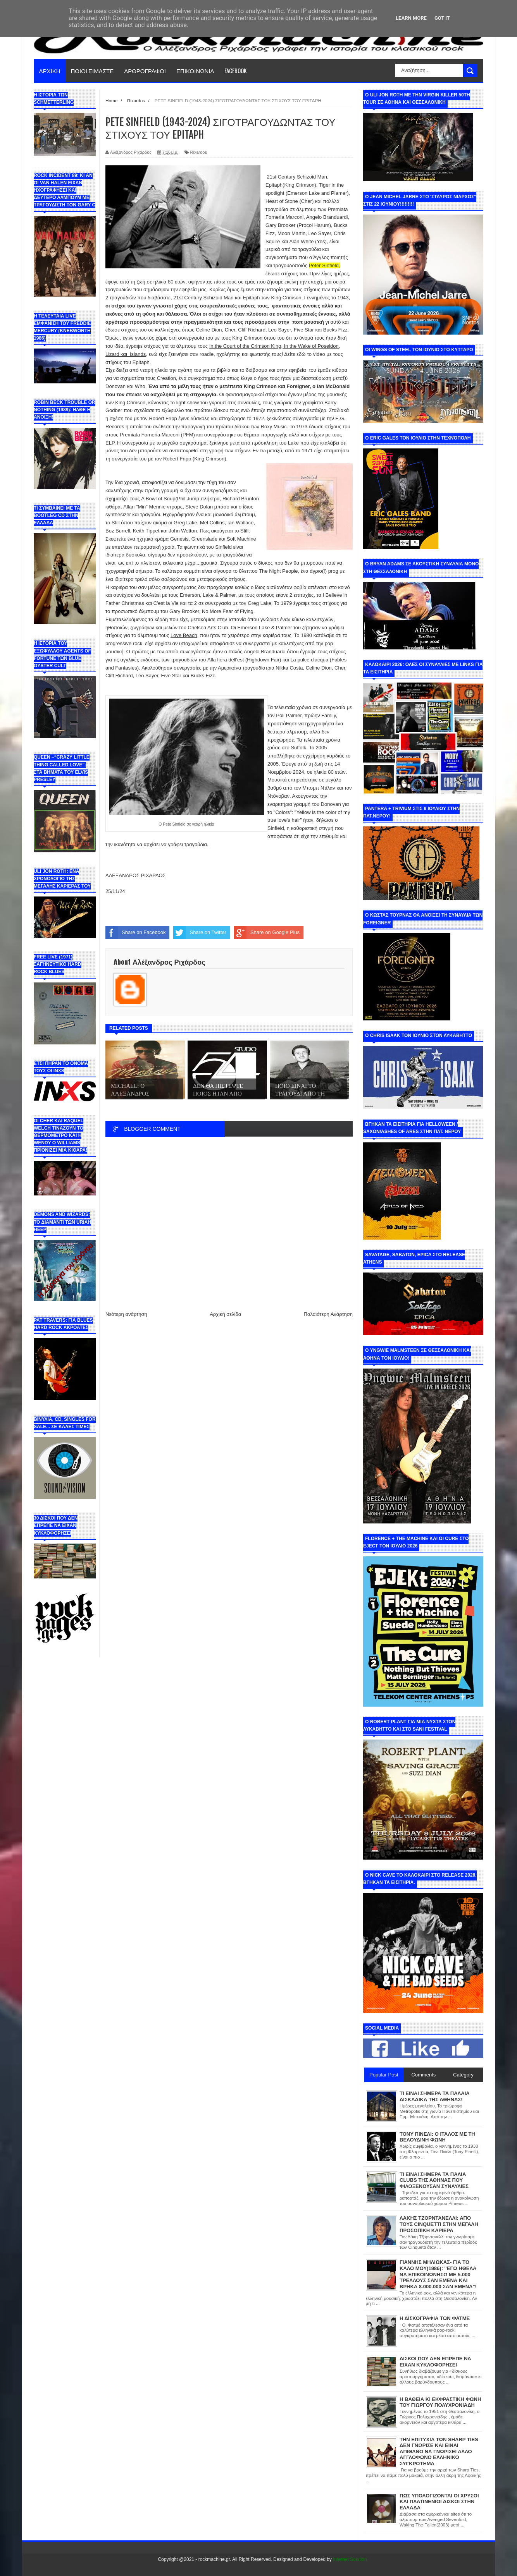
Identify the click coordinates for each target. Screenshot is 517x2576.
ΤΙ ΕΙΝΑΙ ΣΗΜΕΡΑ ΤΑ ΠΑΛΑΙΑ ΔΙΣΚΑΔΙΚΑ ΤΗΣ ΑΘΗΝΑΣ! (435, 2096)
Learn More (411, 18)
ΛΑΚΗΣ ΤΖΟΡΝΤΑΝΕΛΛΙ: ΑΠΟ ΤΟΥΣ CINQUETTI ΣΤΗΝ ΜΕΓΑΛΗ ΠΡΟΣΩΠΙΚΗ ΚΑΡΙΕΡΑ (439, 2224)
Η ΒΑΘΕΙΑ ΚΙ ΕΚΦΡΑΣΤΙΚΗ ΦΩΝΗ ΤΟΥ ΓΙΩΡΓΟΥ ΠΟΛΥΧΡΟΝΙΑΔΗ (440, 2402)
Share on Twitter (199, 932)
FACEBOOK (235, 70)
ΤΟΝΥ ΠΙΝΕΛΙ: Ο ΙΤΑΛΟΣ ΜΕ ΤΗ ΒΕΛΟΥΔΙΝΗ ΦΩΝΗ (437, 2137)
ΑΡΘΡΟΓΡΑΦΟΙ (145, 70)
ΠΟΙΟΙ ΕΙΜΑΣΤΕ (92, 70)
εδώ (301, 354)
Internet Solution (350, 2559)
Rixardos (198, 152)
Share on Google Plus (267, 932)
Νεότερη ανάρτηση (126, 1314)
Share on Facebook (135, 932)
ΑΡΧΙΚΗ (49, 70)
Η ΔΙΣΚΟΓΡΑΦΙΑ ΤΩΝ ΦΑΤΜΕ (435, 2318)
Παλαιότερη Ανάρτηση (328, 1314)
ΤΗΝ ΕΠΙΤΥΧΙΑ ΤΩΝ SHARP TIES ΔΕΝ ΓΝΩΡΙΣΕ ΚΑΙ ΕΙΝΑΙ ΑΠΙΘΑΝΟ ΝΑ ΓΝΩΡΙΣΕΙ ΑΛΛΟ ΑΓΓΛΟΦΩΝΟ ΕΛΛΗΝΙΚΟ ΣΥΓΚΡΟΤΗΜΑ (439, 2451)
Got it (442, 18)
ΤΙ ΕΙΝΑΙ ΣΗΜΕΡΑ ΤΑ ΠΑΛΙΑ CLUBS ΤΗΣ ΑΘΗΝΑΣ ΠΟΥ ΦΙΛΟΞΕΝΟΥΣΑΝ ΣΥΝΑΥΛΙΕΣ (434, 2180)
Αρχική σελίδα (225, 1314)
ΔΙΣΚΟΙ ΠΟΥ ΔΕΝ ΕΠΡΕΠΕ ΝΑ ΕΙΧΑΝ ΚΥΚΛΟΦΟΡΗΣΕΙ (435, 2362)
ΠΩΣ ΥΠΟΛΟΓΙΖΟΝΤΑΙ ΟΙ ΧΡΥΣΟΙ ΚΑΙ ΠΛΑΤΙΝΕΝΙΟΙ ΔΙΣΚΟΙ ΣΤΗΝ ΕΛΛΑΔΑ (439, 2502)
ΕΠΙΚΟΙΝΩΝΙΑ (195, 70)
